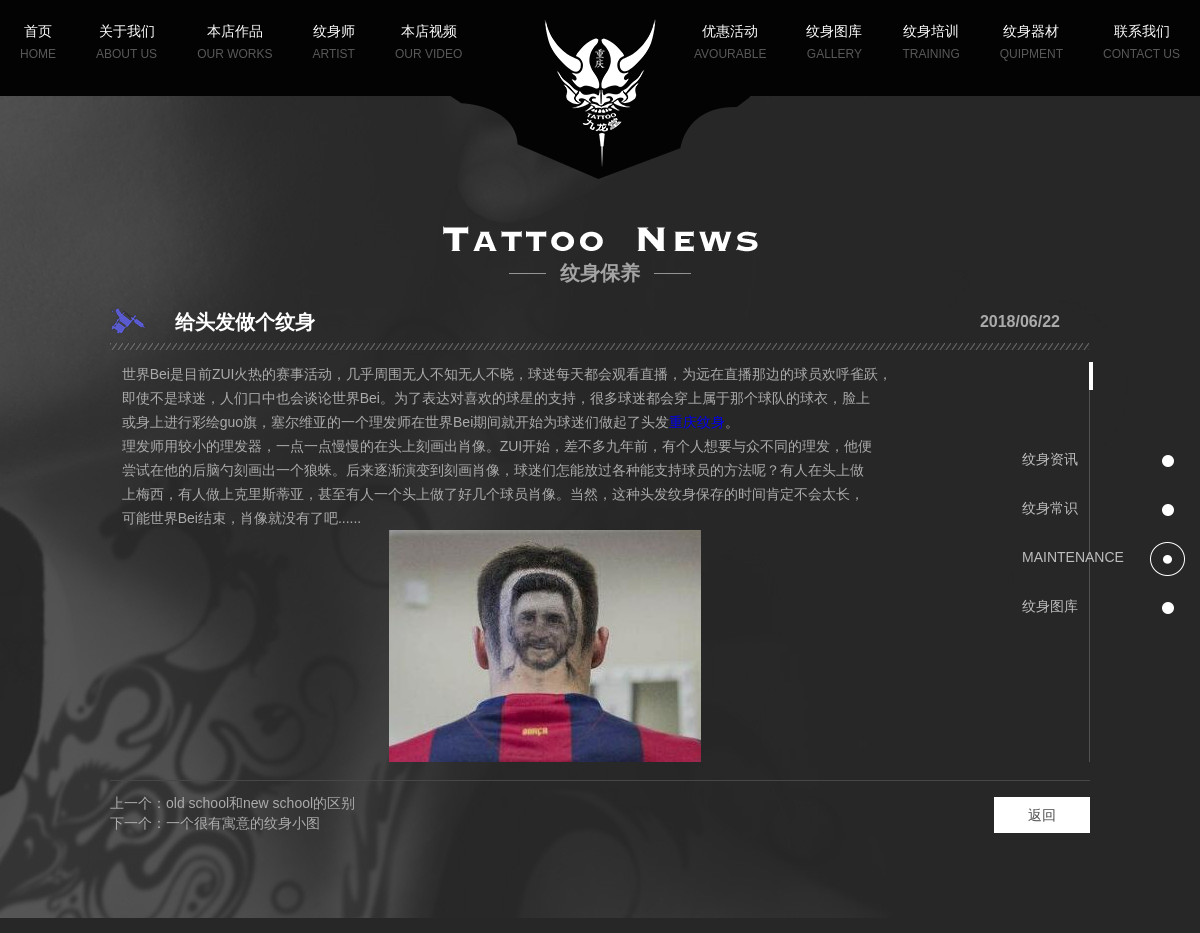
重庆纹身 (697, 422)
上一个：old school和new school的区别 (232, 803)
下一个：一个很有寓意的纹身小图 (215, 823)
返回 (1042, 815)
